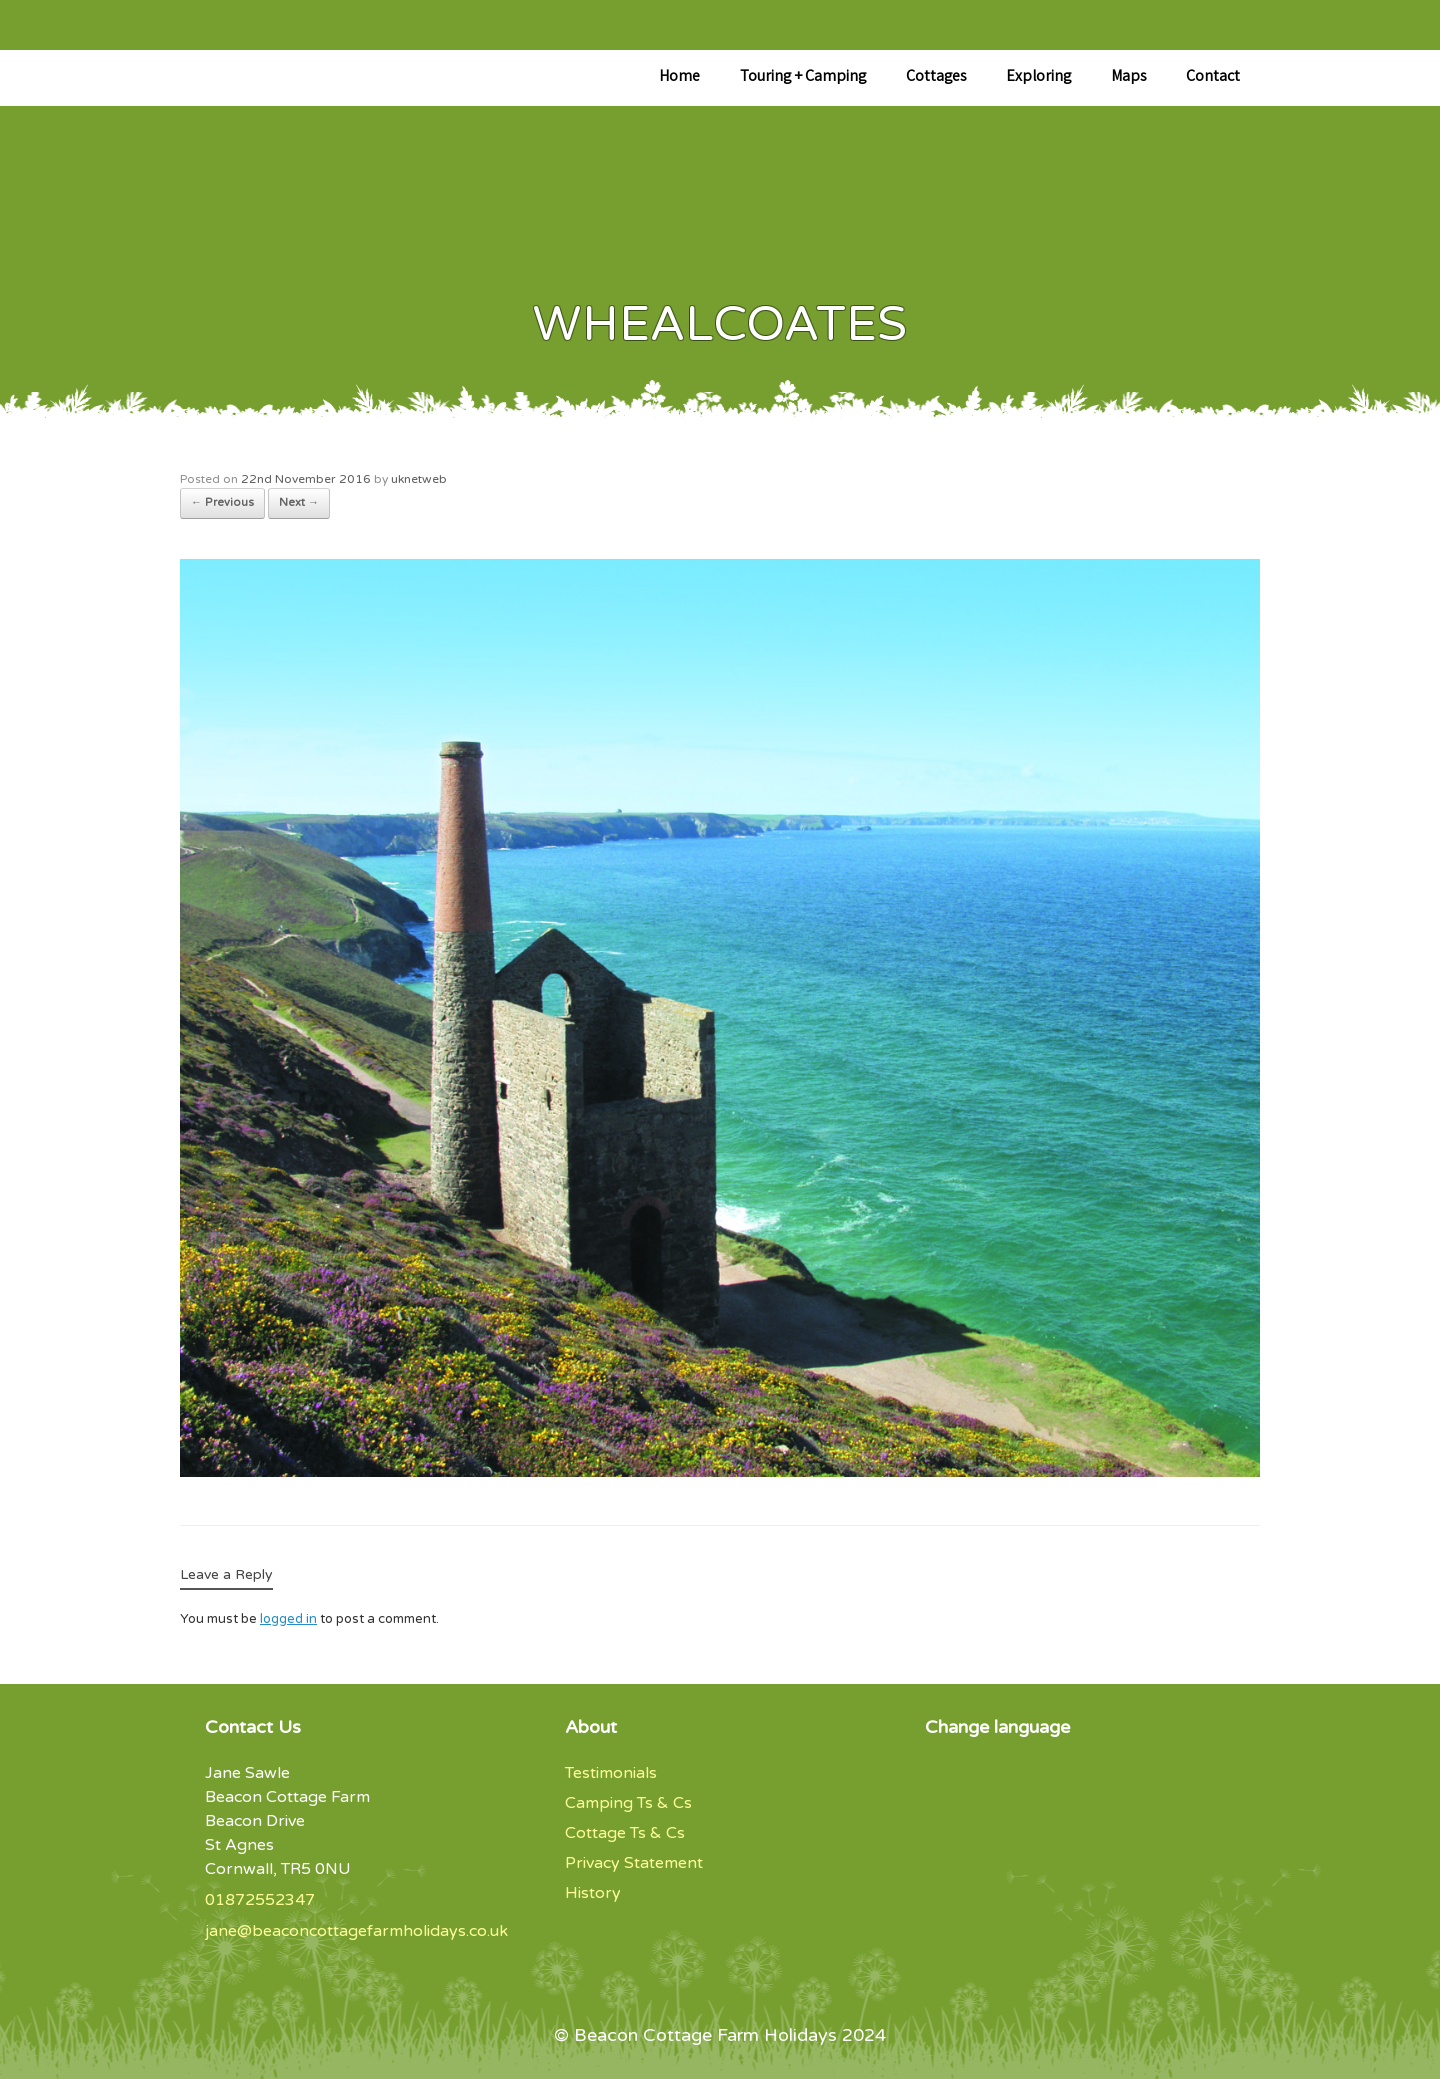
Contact (1213, 77)
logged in (288, 1619)
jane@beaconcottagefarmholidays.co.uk (356, 1931)
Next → (299, 502)
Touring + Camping (803, 77)
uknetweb (419, 479)
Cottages (936, 77)
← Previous (222, 502)
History (593, 1893)
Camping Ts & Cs (628, 1803)
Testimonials (611, 1773)
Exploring (1038, 77)
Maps (1128, 77)
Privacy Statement (634, 1863)
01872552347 (260, 1900)
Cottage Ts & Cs (625, 1833)
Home (679, 77)
